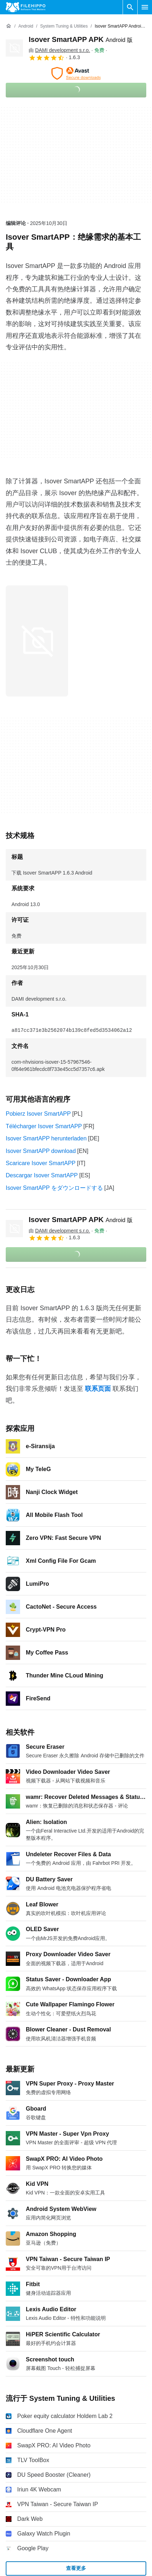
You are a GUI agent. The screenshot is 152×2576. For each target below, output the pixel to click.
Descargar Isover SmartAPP (42, 1175)
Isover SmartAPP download (41, 1151)
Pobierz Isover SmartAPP (38, 1114)
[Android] (25, 26)
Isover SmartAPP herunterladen (46, 1138)
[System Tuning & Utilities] (64, 26)
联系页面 (98, 1388)
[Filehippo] (26, 7)
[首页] (8, 26)
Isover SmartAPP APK (81, 39)
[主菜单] (145, 7)
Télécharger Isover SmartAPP (44, 1126)
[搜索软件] (130, 7)
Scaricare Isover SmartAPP (41, 1163)
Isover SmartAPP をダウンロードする (54, 1188)
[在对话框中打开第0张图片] (37, 640)
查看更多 (76, 2568)
